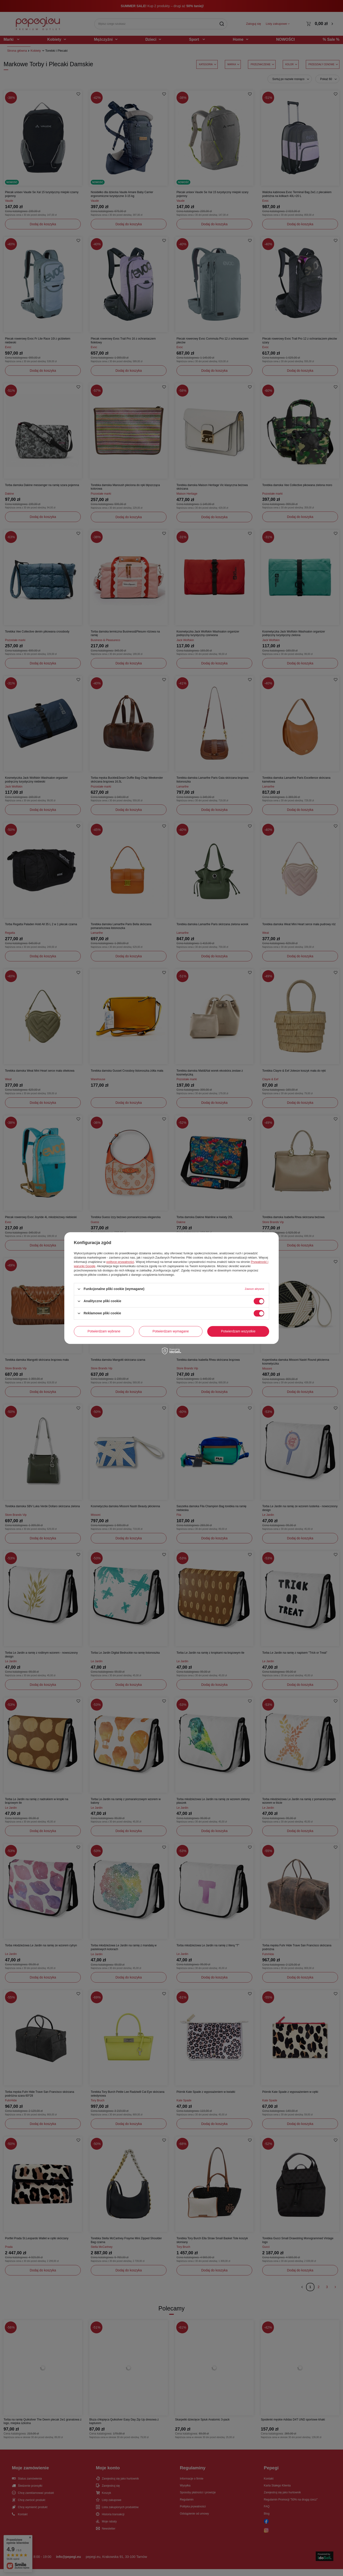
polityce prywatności (120, 1262)
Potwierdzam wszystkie (238, 1331)
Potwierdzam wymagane (170, 1331)
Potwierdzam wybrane (104, 1331)
